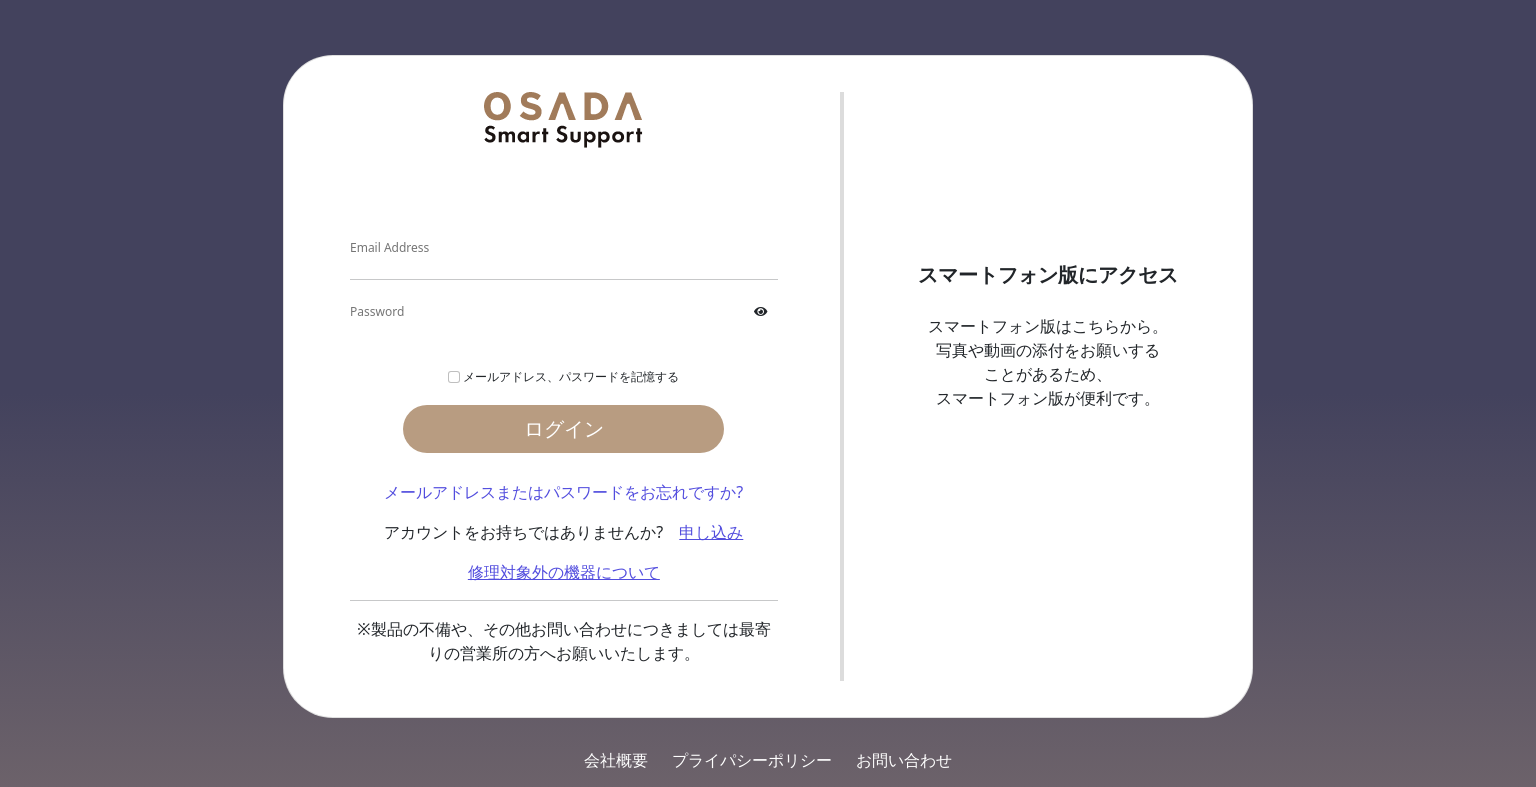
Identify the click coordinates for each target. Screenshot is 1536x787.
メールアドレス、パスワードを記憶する (571, 376)
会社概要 (616, 760)
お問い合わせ (904, 760)
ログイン (564, 428)
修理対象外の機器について (564, 572)
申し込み (711, 532)
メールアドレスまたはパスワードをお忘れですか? (563, 492)
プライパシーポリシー (752, 760)
